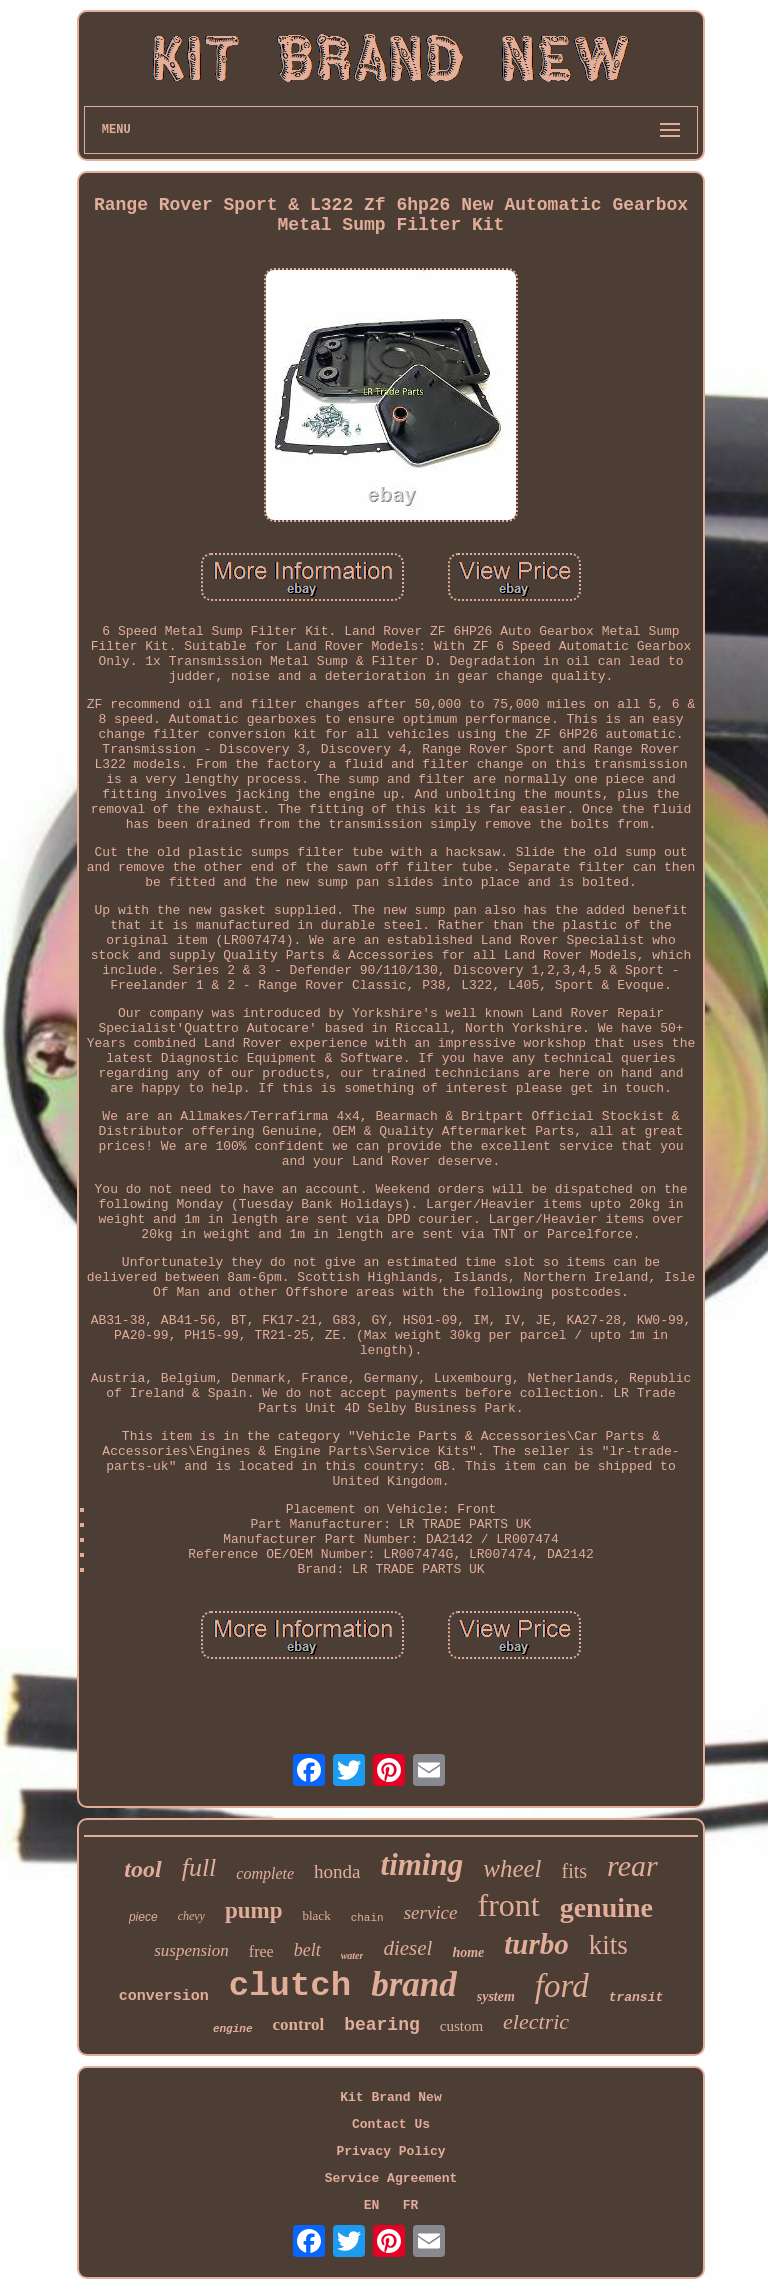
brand (414, 1984)
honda (337, 1871)
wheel (512, 1868)
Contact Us (391, 2124)
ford (562, 1986)
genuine (606, 1907)
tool (142, 1869)
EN (372, 2205)
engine (233, 2029)
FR (411, 2205)
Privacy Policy (390, 2151)
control (299, 2024)
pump (254, 1910)
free (261, 1951)
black (316, 1915)
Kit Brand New (390, 2097)
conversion (164, 1996)
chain (367, 1918)
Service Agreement (391, 2178)
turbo (536, 1944)
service (431, 1912)
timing (422, 1864)
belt (307, 1950)
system (496, 1996)
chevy (191, 1916)
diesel (407, 1948)
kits (608, 1945)
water (352, 1955)
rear (632, 1865)
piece (143, 1917)
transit (636, 1997)
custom (461, 2026)
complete (265, 1873)
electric (536, 2021)
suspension (191, 1950)
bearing (382, 2025)
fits (575, 1871)
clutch (290, 1986)
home (468, 1952)
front (508, 1905)
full (199, 1867)
